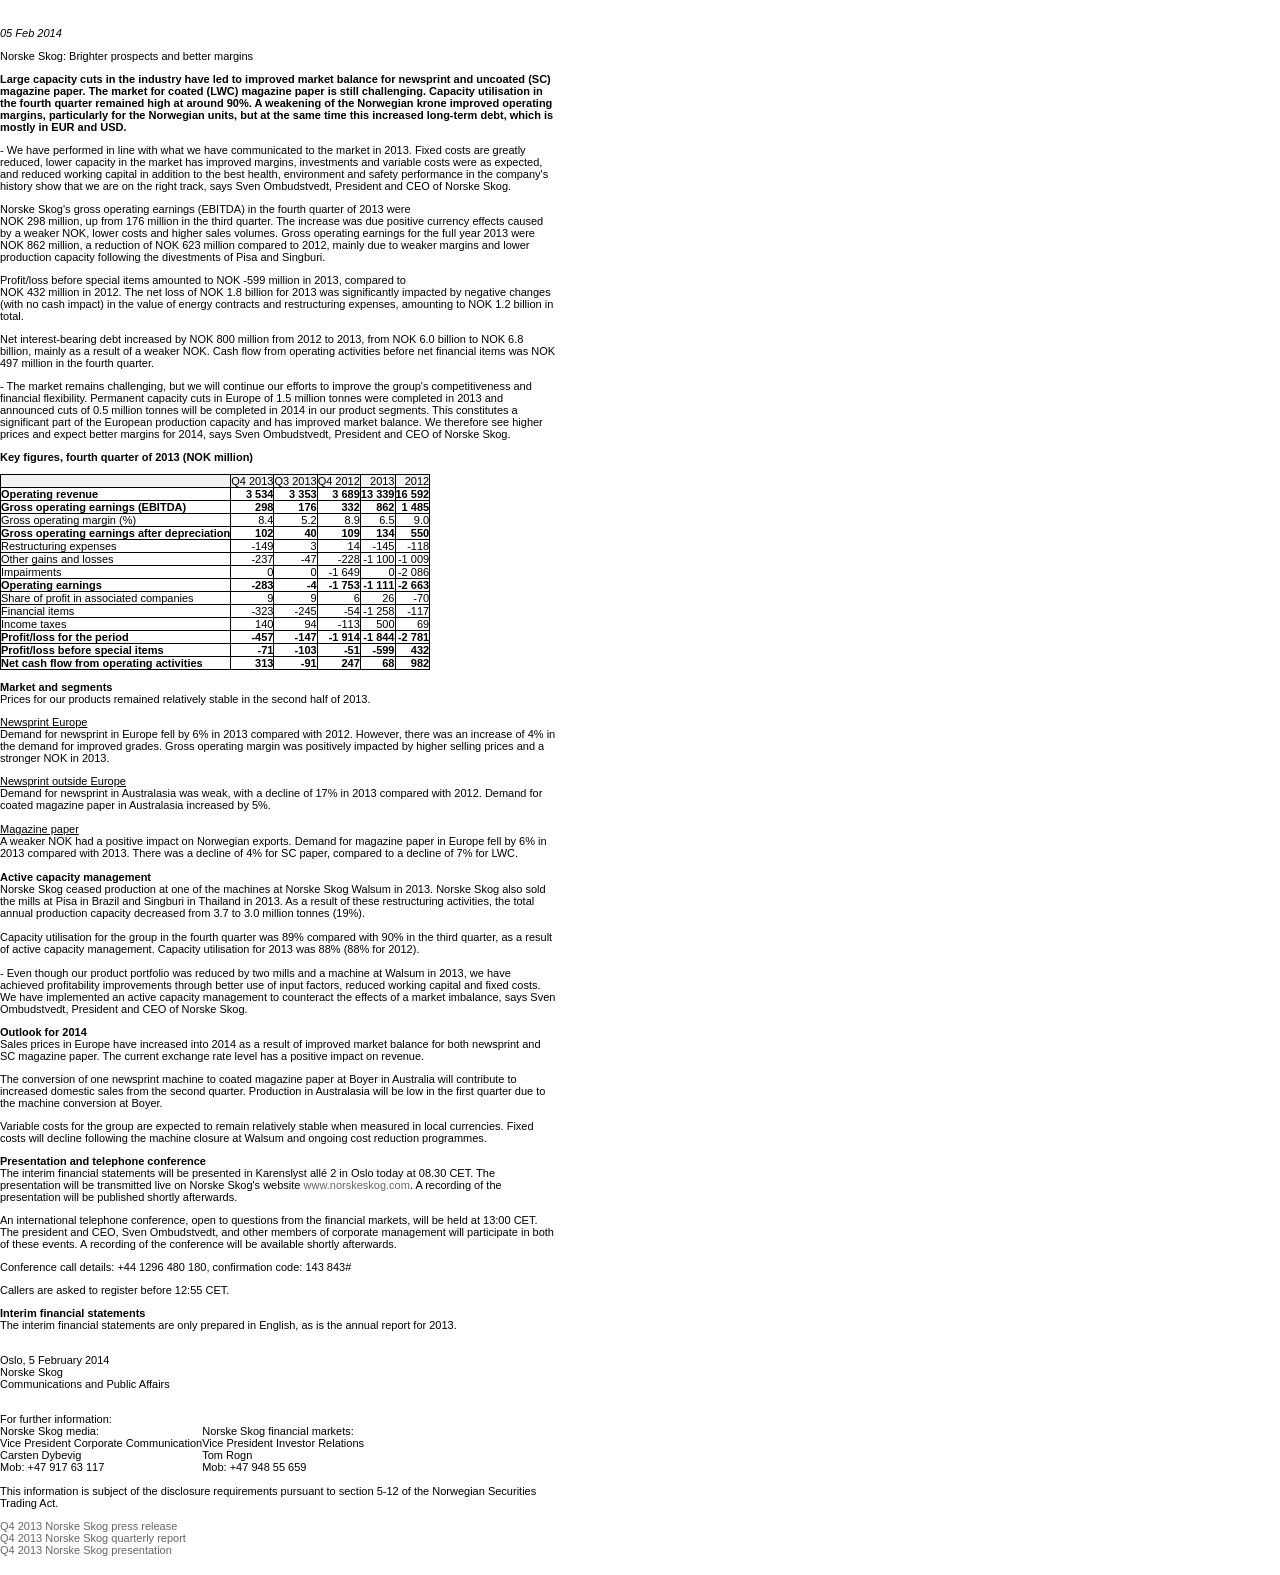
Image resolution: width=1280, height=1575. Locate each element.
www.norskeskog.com (357, 1185)
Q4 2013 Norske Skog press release (88, 1526)
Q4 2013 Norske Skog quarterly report (93, 1538)
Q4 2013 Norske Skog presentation (86, 1550)
